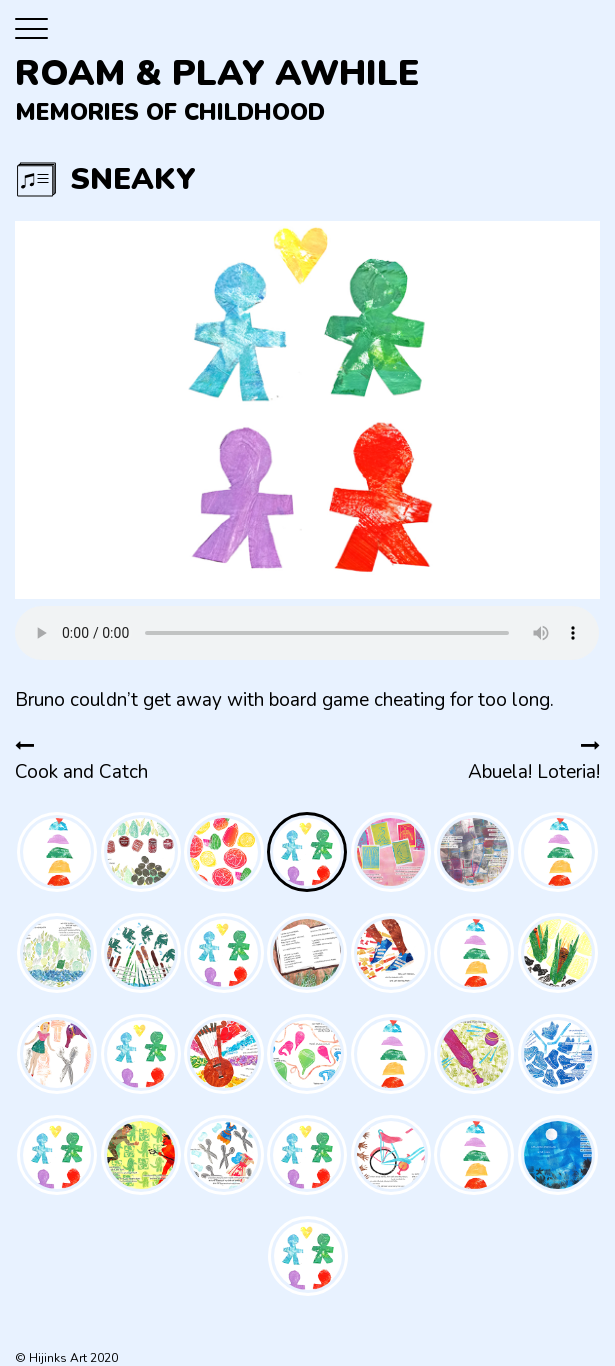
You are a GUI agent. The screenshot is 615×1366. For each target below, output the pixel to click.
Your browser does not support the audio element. (307, 633)
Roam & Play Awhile (217, 73)
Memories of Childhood (170, 112)
